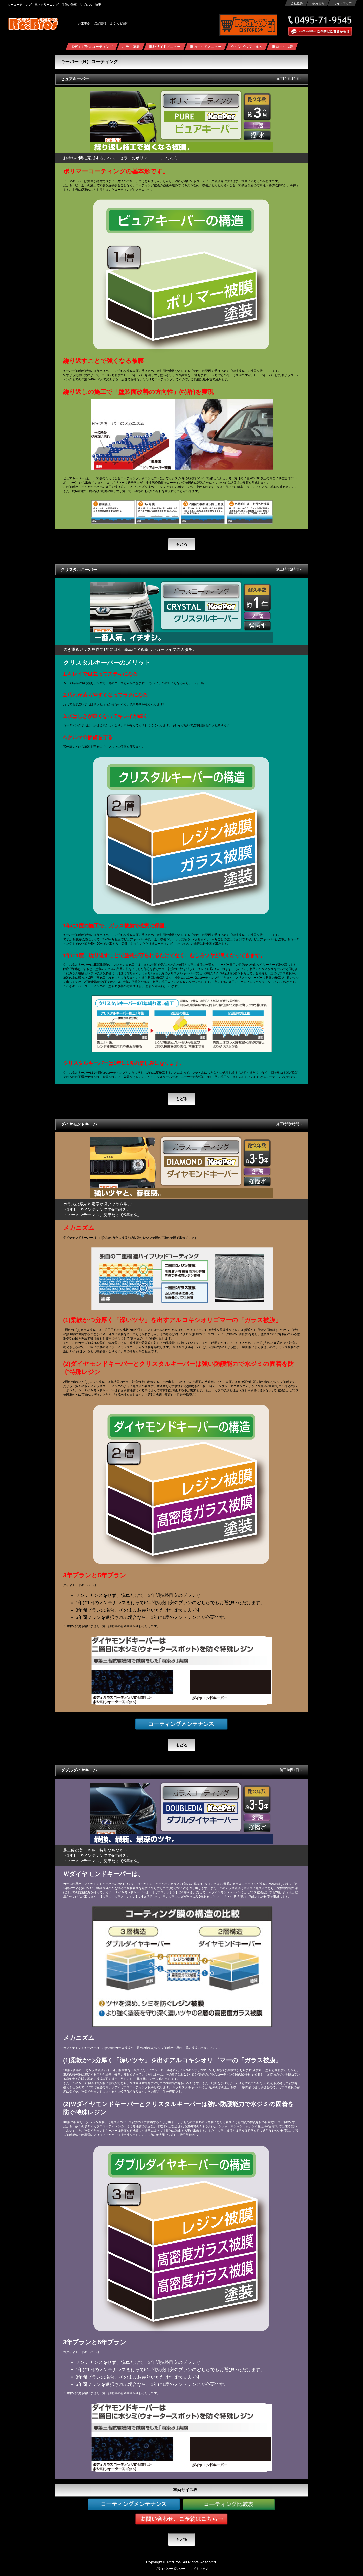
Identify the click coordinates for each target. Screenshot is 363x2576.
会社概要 (297, 3)
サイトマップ (343, 3)
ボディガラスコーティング (91, 47)
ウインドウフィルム (246, 47)
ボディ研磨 (131, 47)
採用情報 (318, 3)
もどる (181, 544)
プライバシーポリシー (170, 2568)
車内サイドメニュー (206, 47)
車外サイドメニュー (164, 47)
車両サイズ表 (282, 47)
